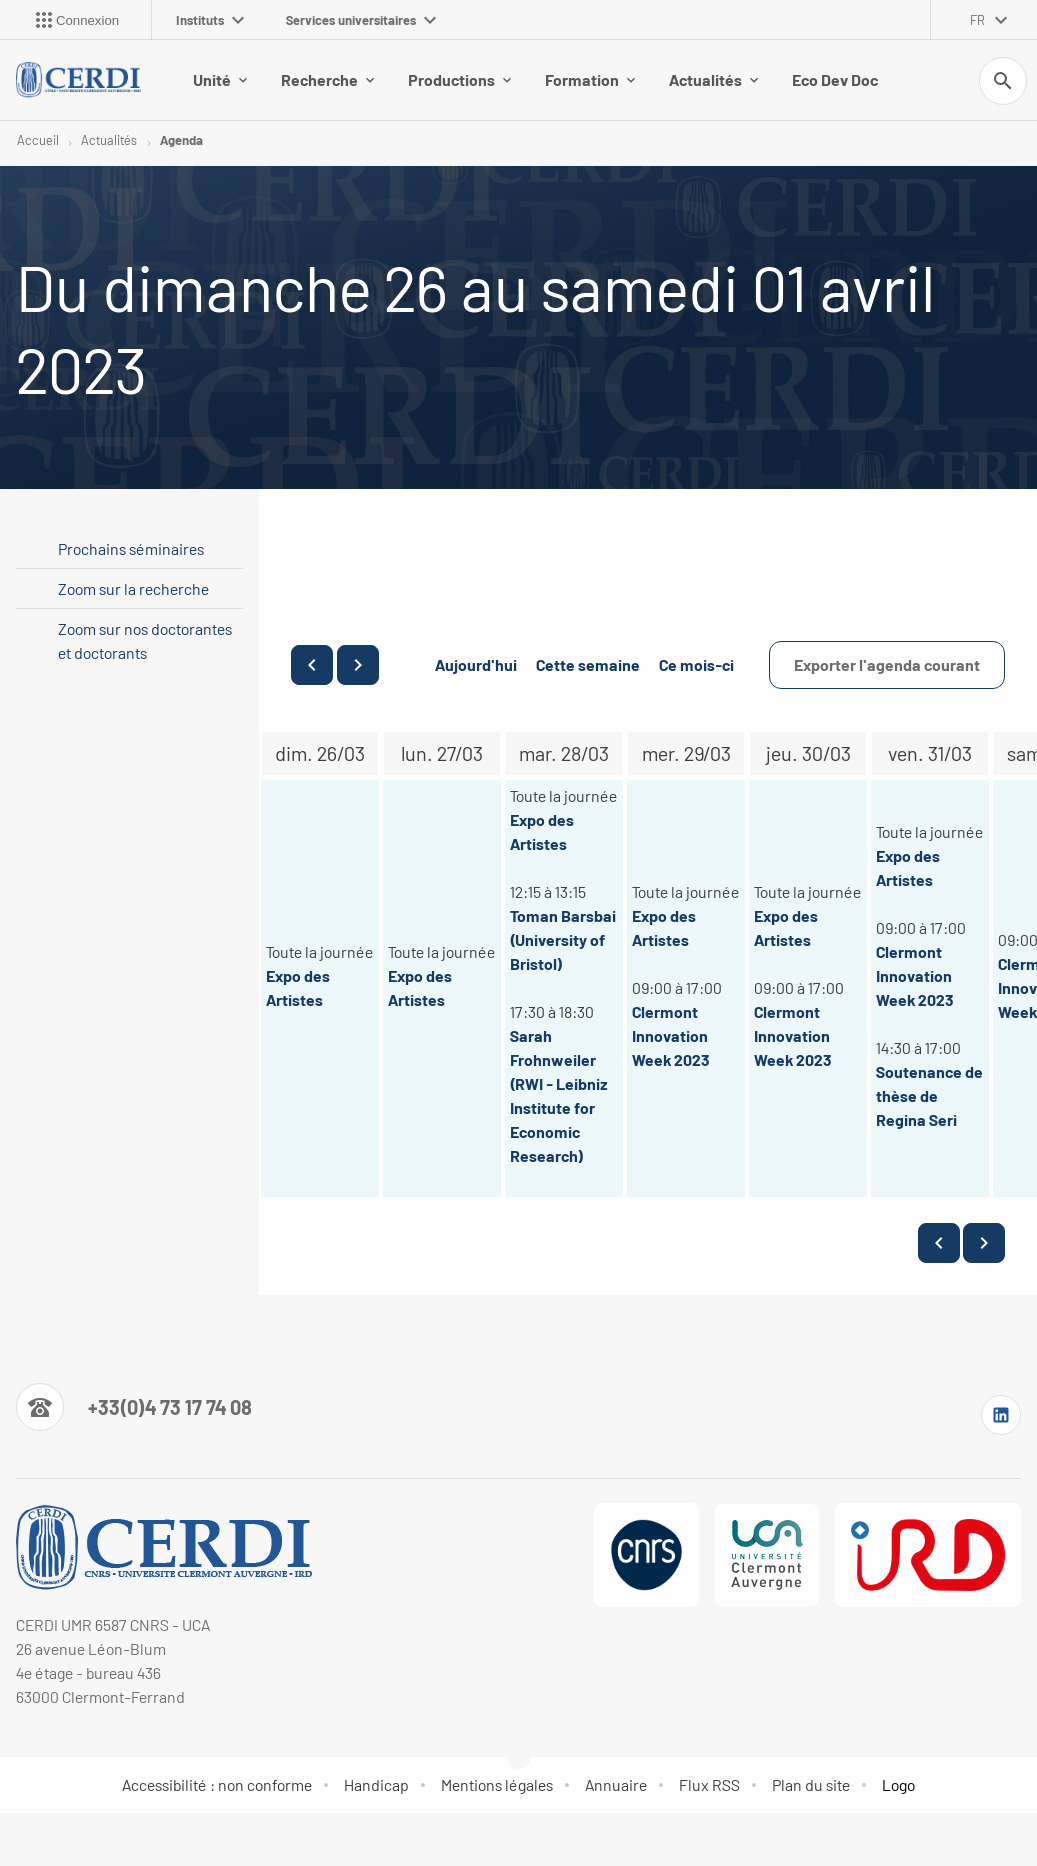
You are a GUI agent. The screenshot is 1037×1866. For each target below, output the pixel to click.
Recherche (327, 79)
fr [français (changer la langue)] (977, 20)
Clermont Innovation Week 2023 (671, 1035)
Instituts (210, 20)
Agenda (181, 140)
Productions (459, 79)
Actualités (713, 79)
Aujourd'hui (476, 664)
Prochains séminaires (131, 548)
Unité (220, 79)
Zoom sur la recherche (133, 588)
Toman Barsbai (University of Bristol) (563, 939)
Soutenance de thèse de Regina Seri (929, 1095)
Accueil (38, 140)
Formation (590, 79)
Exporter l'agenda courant (887, 664)
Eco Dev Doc (835, 79)
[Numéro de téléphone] (134, 1407)
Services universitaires (361, 20)
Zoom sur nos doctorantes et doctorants (145, 640)
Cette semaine (588, 664)
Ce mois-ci (696, 664)
